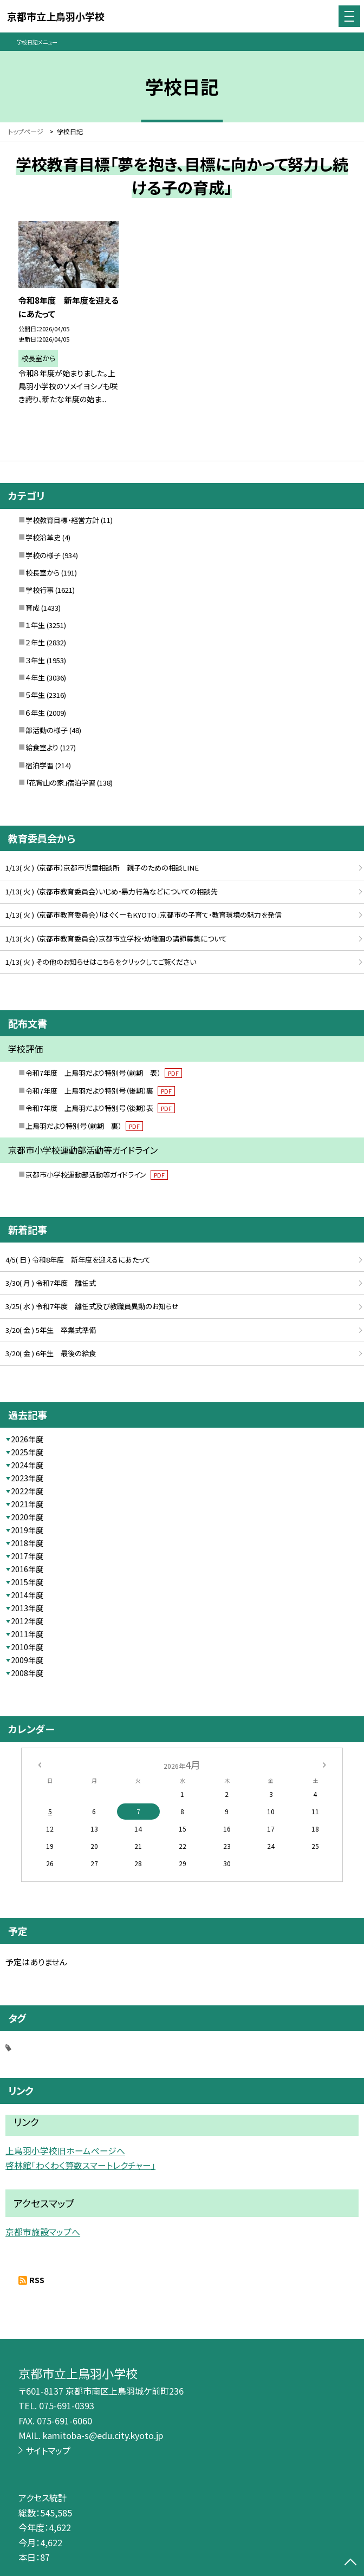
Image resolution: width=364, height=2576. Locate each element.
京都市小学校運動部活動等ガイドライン (96, 1174)
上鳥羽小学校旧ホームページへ (65, 2151)
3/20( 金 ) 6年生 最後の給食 (50, 1353)
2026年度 (27, 1439)
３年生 (35, 660)
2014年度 (27, 1595)
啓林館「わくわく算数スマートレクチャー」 (80, 2165)
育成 (32, 608)
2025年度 (27, 1452)
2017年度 (27, 1556)
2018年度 (27, 1543)
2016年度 (27, 1569)
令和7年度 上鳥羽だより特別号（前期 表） (103, 1073)
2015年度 (27, 1582)
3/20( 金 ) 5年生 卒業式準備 (50, 1330)
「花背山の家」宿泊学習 (60, 782)
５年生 (35, 695)
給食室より (41, 747)
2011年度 (27, 1634)
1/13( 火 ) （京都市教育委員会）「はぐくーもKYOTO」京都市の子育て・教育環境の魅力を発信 (143, 915)
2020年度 (27, 1517)
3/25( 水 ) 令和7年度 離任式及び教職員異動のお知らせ (92, 1306)
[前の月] (39, 1764)
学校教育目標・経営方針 (62, 520)
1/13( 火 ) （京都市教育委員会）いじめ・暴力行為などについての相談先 (111, 891)
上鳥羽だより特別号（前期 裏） (84, 1126)
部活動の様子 (46, 730)
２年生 (35, 642)
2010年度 (27, 1647)
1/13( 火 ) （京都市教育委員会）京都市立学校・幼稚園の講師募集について (116, 938)
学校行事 (39, 590)
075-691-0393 (66, 2405)
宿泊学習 (39, 765)
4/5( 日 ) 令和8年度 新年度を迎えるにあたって (78, 1259)
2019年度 (27, 1530)
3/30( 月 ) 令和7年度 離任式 (50, 1283)
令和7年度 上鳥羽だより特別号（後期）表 (100, 1108)
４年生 (35, 677)
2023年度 (27, 1478)
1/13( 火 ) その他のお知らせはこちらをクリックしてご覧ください (100, 962)
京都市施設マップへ (42, 2232)
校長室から (42, 572)
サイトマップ (47, 2450)
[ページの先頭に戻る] (350, 2563)
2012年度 (27, 1621)
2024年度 (27, 1465)
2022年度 (27, 1491)
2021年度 (27, 1504)
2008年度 (27, 1673)
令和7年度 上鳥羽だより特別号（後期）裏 (100, 1091)
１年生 (35, 625)
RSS (36, 2279)
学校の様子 (43, 555)
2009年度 (27, 1660)
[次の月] (324, 1764)
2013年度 (27, 1608)
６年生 (35, 713)
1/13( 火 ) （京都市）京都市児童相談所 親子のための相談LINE (102, 867)
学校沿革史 (43, 537)
